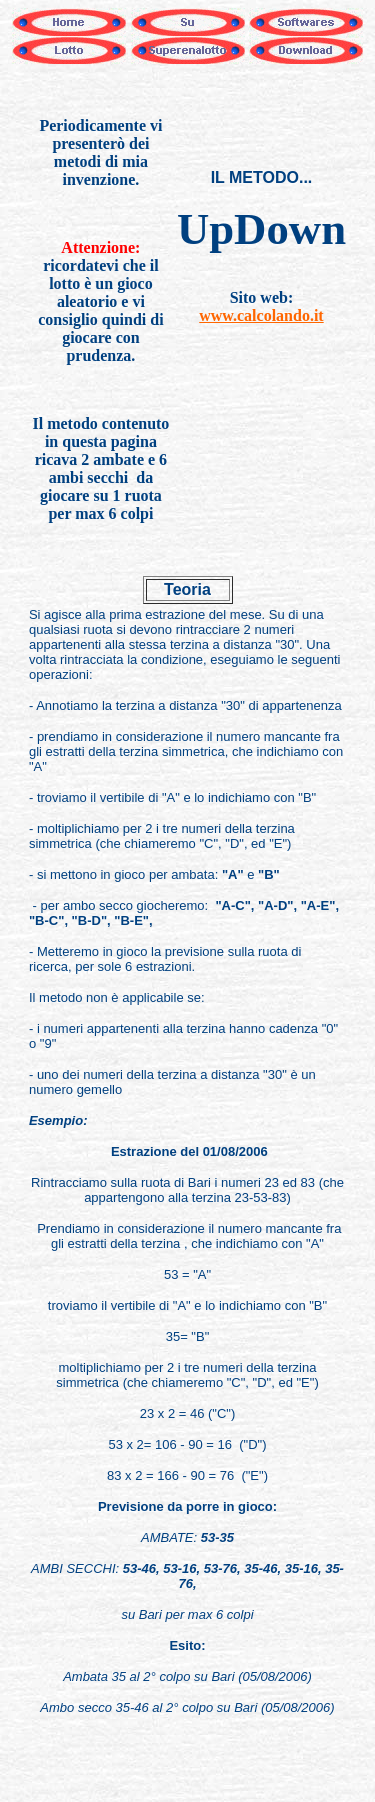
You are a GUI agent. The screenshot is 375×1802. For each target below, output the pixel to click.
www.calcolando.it (261, 315)
